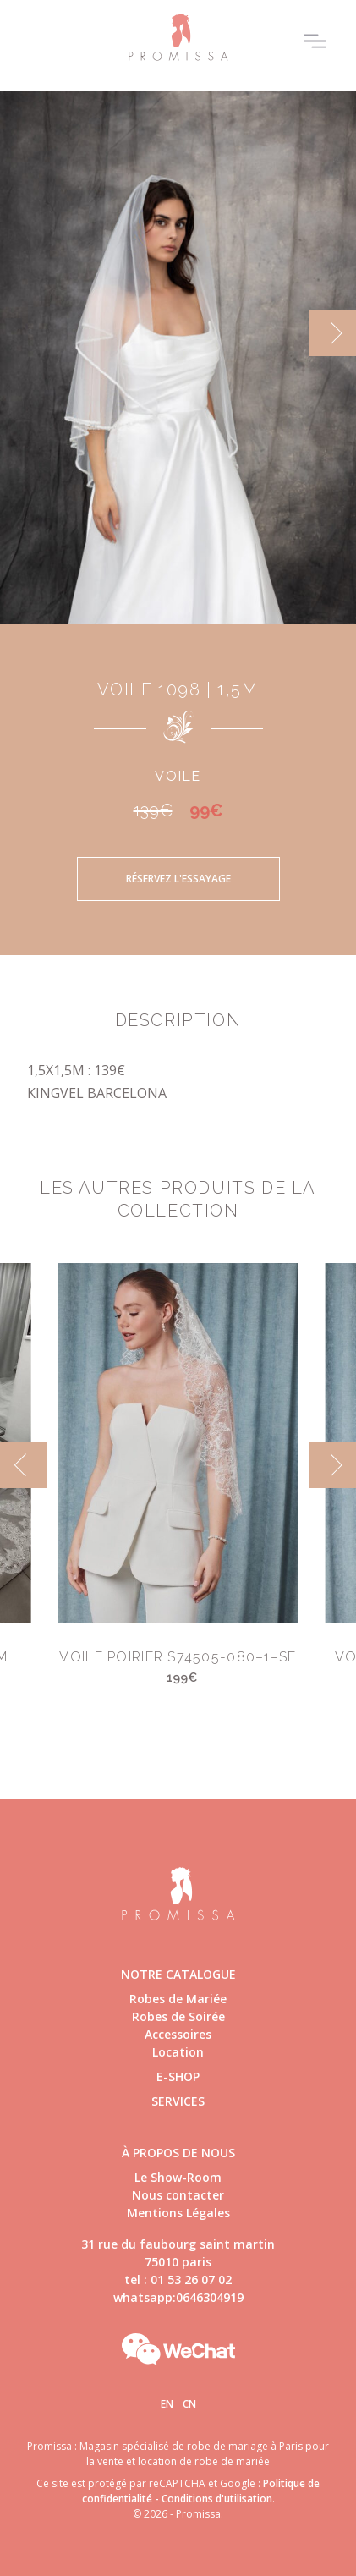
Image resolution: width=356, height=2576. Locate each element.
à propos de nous (178, 2153)
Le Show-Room (178, 2177)
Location (178, 2052)
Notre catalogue (178, 1974)
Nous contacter (178, 2195)
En (167, 2404)
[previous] (23, 1465)
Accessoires (178, 2034)
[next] (332, 333)
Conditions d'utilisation (217, 2498)
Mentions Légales (178, 2213)
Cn (189, 2404)
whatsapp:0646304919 (178, 2297)
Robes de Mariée (178, 1999)
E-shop (178, 2076)
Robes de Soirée (178, 2016)
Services (178, 2101)
